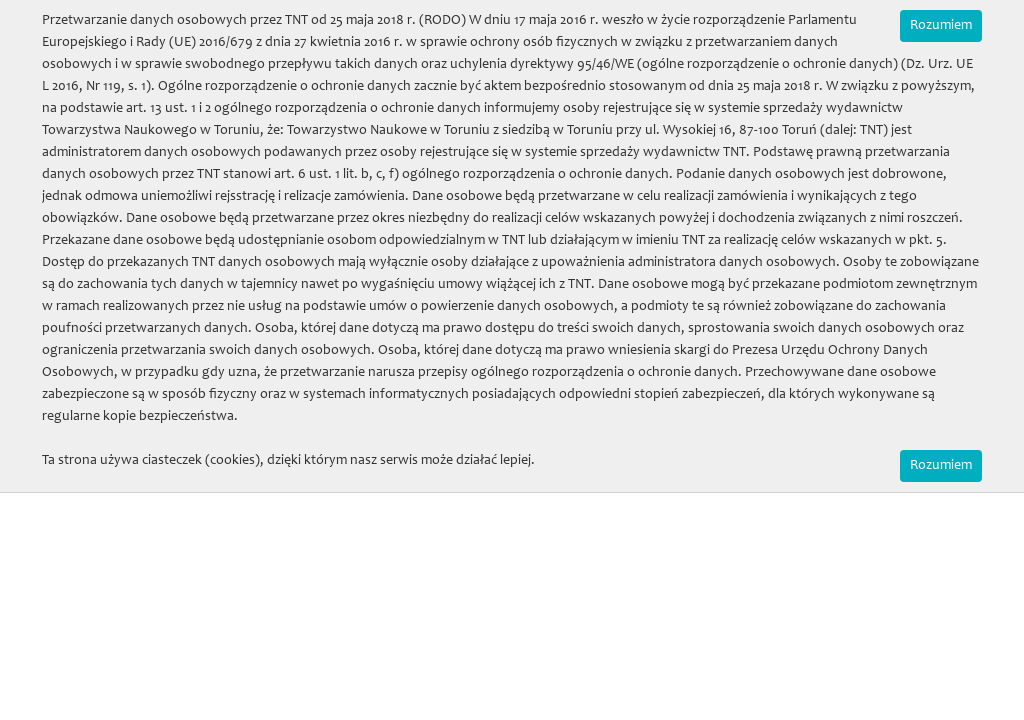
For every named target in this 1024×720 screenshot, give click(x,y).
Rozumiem (941, 26)
